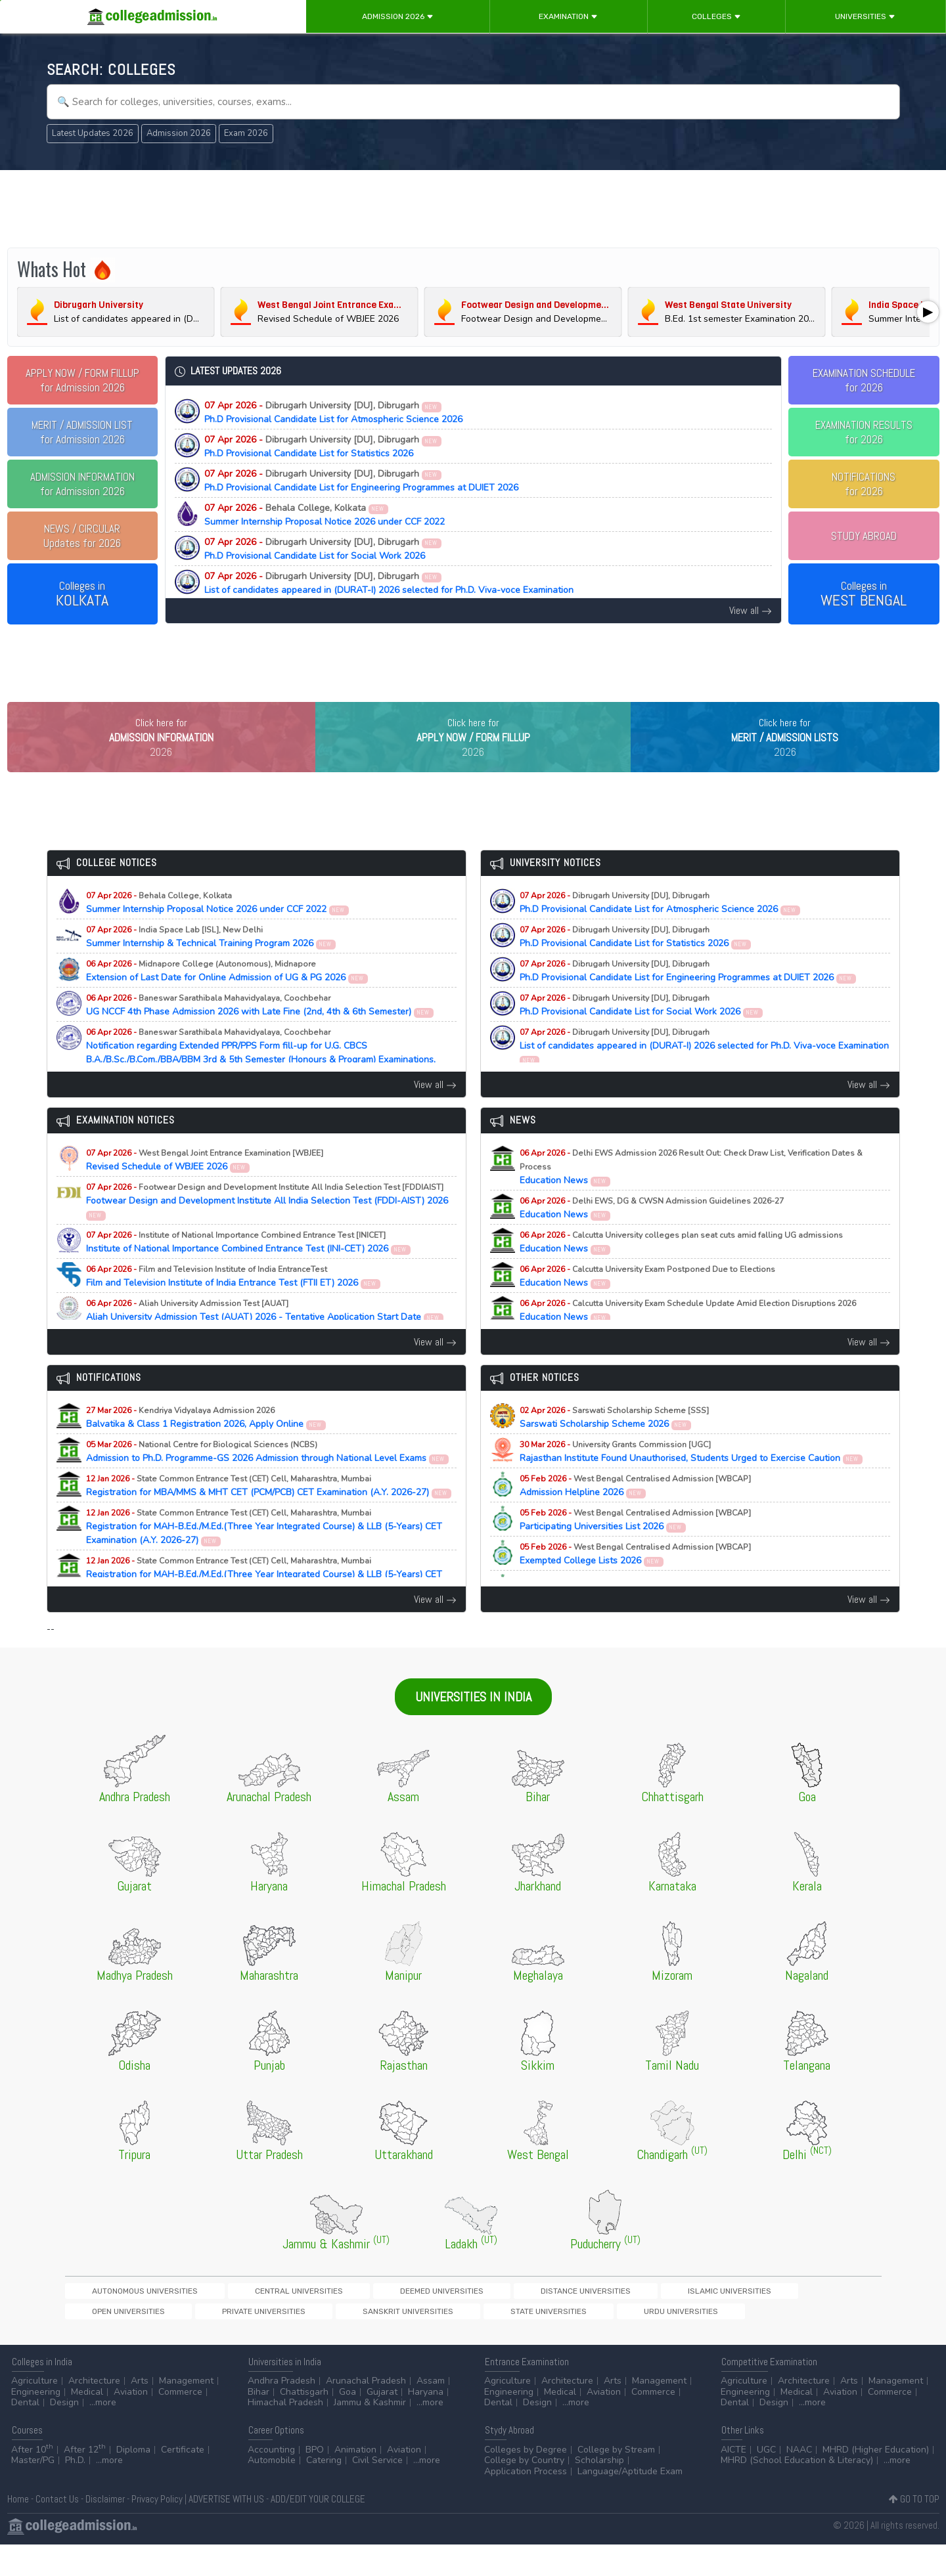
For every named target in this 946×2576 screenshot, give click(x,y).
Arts (139, 2412)
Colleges (716, 16)
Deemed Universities (326, 2318)
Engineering (35, 2423)
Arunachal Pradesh (366, 2412)
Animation (355, 2481)
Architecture (94, 2412)
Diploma (133, 2481)
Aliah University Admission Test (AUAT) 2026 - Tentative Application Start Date (265, 1337)
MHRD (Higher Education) (875, 2481)
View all (750, 610)
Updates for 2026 (82, 535)
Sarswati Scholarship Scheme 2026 (614, 1444)
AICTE (733, 2481)
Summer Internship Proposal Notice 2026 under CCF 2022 (324, 515)
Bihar (258, 2423)
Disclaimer (105, 2530)
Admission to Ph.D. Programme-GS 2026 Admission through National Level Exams (267, 1478)
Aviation (131, 2423)
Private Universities (702, 2318)
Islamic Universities (522, 2318)
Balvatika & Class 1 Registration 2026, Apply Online (206, 1444)
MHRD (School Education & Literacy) (797, 2491)
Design (64, 2434)
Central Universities (229, 2318)
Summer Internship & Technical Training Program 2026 (211, 963)
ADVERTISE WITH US (226, 2530)
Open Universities (612, 2318)
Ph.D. (75, 2491)
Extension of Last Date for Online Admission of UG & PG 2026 (227, 998)
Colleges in (82, 594)
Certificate (182, 2481)
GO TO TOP (914, 2530)
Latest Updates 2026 (92, 133)
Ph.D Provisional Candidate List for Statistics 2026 (323, 446)
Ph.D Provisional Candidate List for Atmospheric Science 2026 (333, 412)
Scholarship (599, 2491)
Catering (324, 2491)
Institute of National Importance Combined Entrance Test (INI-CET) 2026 (248, 1269)
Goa (347, 2423)
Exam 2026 (246, 133)
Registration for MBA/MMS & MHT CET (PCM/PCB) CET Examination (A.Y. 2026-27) (269, 1512)
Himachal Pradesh (285, 2434)
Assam (431, 2412)
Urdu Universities (193, 2340)
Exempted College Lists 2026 (635, 1581)
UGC (766, 2481)
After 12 (85, 2481)
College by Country (524, 2491)
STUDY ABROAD (864, 536)
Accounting (271, 2481)
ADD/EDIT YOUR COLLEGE (318, 2530)
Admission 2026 (398, 16)
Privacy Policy (157, 2530)
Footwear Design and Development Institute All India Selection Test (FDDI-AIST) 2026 (267, 1228)
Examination (568, 16)
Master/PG (33, 2491)
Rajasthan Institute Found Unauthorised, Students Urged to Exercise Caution (691, 1478)
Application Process (525, 2503)
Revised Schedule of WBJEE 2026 (204, 1187)
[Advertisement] (473, 208)
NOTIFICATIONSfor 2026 (863, 483)
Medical (87, 2423)
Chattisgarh (304, 2423)
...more (102, 2434)
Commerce (180, 2423)
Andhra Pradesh (281, 2412)
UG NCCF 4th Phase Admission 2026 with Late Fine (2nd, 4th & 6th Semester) (260, 1032)
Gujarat (382, 2423)
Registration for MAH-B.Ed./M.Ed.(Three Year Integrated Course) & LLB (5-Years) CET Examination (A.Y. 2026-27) (264, 1554)
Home (18, 2530)
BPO (314, 2481)
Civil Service (377, 2491)
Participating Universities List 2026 (635, 1547)
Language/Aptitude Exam (630, 2503)
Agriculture (34, 2412)
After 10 (32, 2481)
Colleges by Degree (525, 2481)
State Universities (106, 2340)
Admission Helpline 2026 (635, 1512)
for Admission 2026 (82, 380)
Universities (865, 16)
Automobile (272, 2491)
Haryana (425, 2423)
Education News (691, 1194)
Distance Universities (425, 2318)
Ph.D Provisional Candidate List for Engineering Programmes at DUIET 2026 (361, 481)
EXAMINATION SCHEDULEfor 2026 (864, 380)
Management (186, 2412)
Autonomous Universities (121, 2318)
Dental (25, 2434)
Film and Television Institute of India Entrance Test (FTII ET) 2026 (233, 1303)
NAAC (799, 2481)
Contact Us (57, 2530)
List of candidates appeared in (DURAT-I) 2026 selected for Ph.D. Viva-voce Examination (389, 583)
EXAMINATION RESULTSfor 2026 (863, 432)
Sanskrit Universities (800, 2318)
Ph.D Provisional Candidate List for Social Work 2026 (323, 549)
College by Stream (616, 2481)
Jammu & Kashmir (370, 2434)
